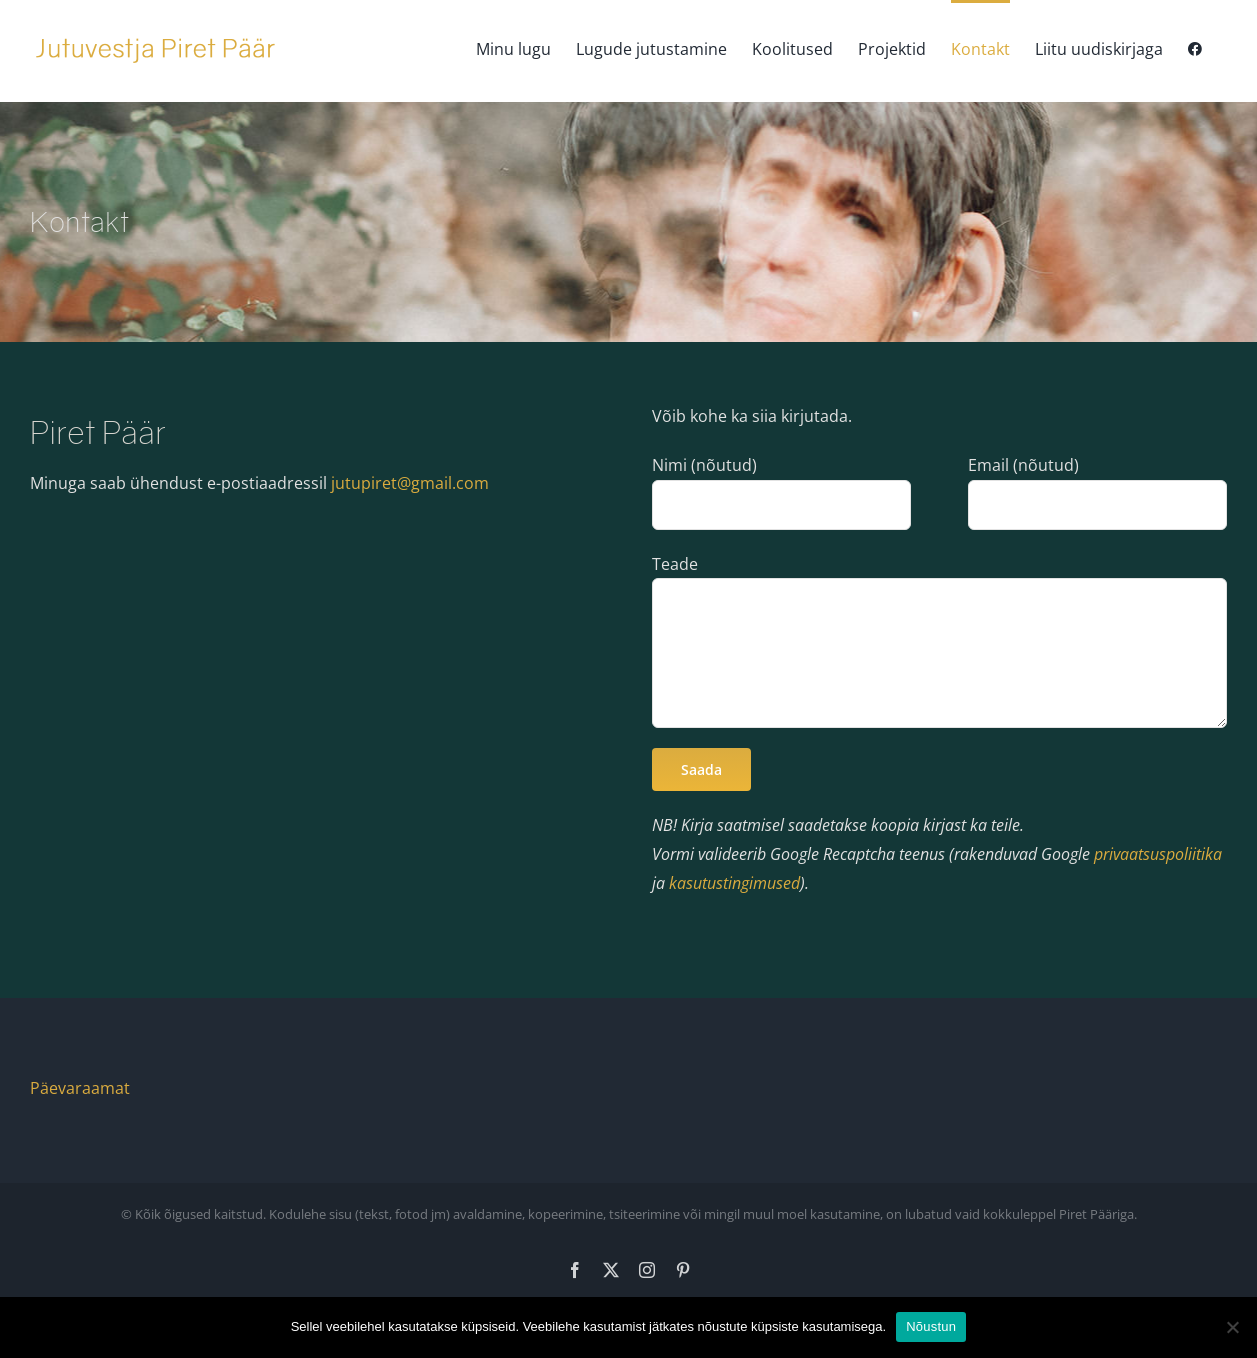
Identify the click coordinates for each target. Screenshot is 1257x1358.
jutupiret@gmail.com (410, 483)
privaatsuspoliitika (1158, 854)
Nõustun (931, 1326)
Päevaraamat (80, 1088)
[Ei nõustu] (1232, 1327)
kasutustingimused (734, 883)
